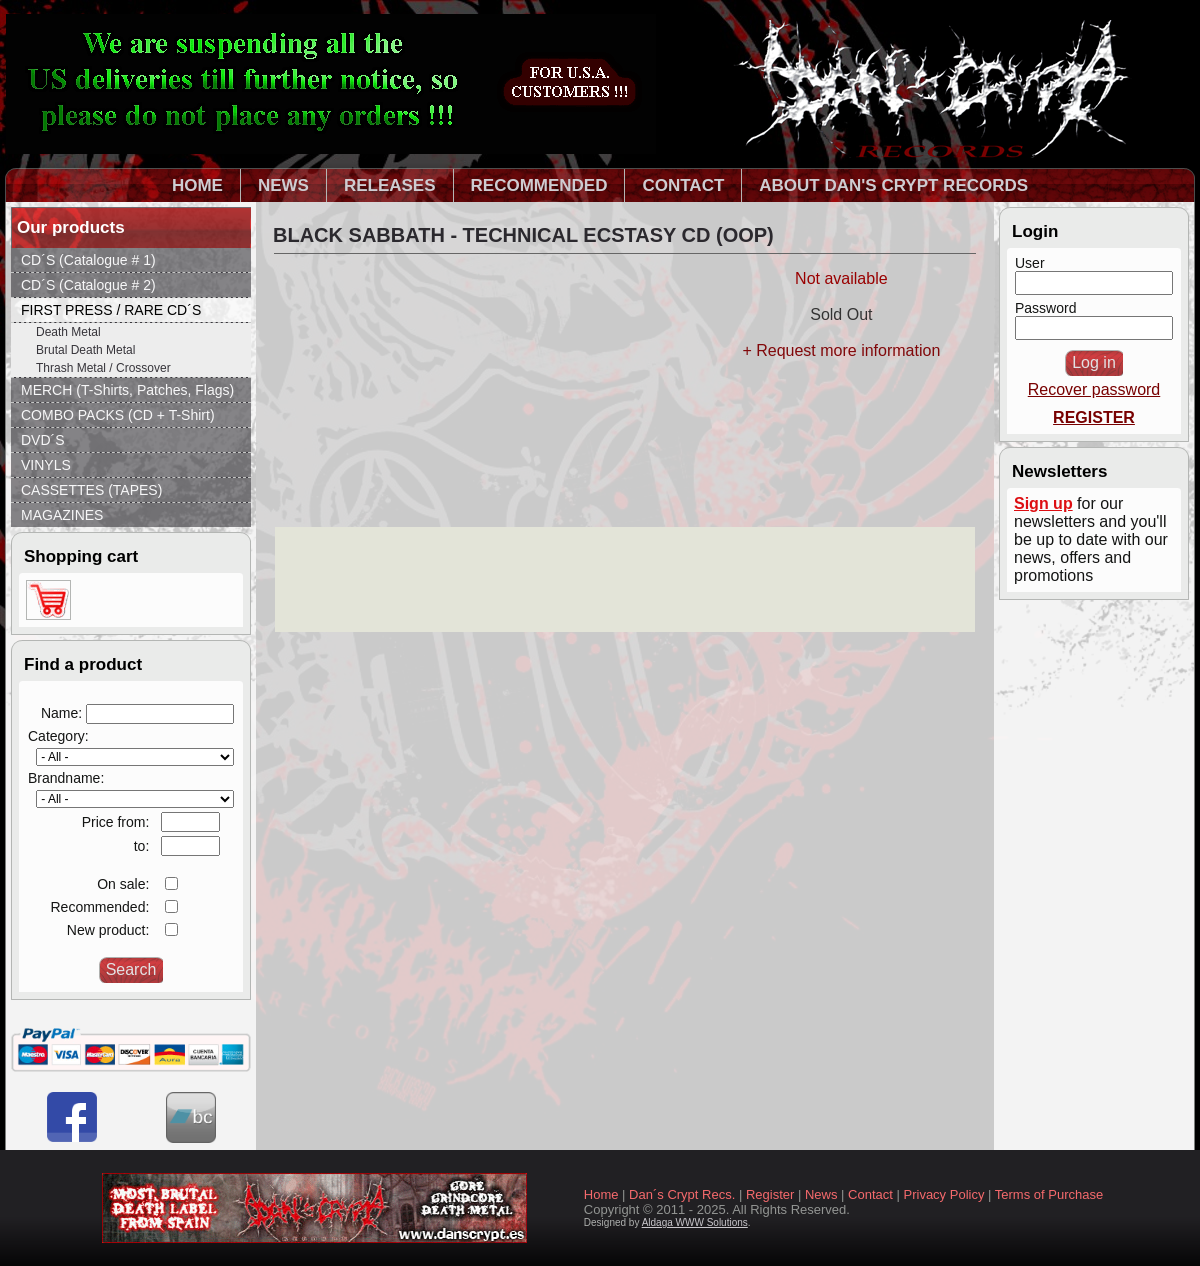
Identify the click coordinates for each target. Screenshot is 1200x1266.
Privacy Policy (944, 1194)
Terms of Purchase (1049, 1194)
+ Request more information (841, 350)
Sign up (1043, 503)
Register (770, 1194)
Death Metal (68, 332)
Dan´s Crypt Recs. (682, 1194)
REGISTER (1094, 417)
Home (601, 1194)
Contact (870, 1194)
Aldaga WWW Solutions (695, 1222)
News (821, 1194)
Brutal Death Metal (85, 350)
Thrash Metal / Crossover (103, 368)
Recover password (1094, 389)
